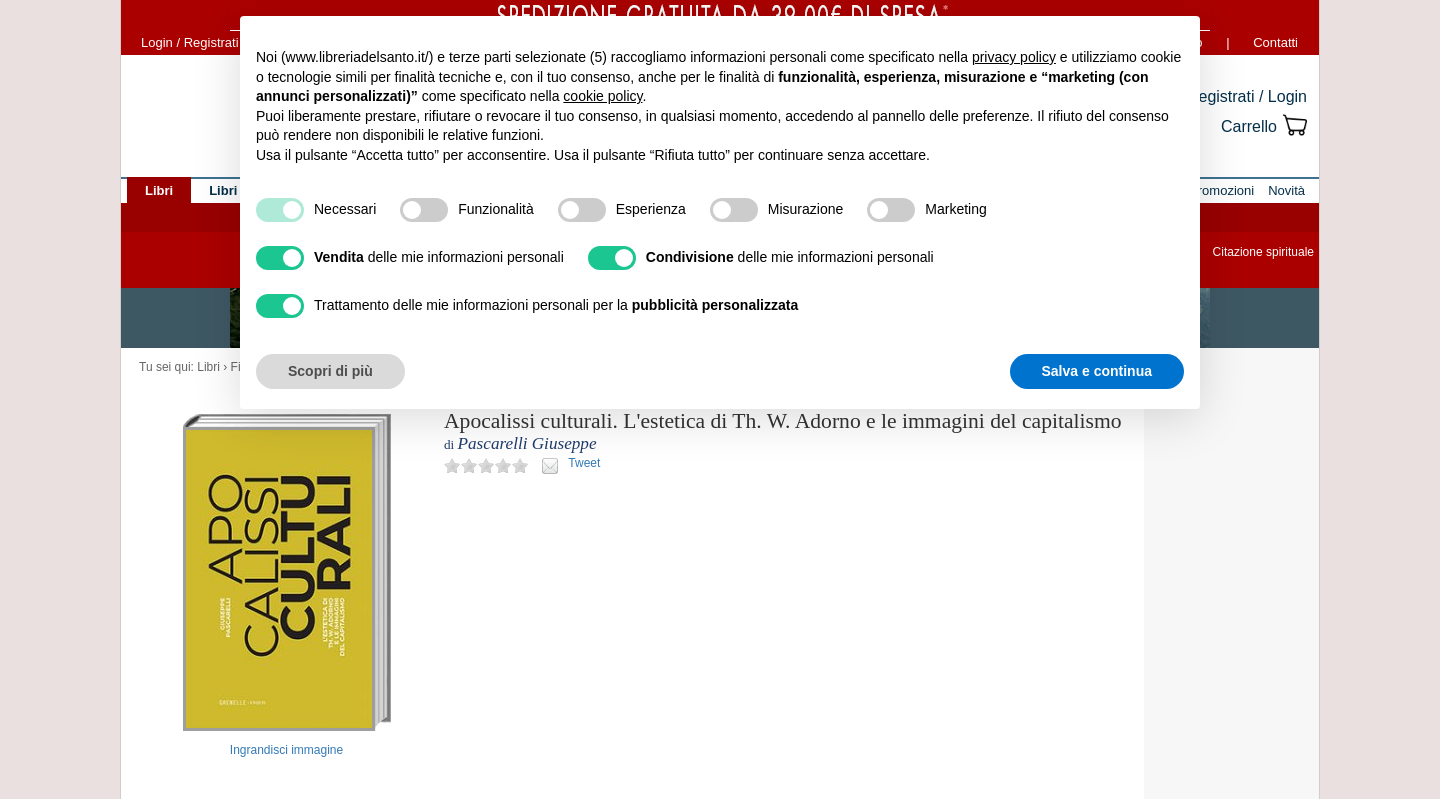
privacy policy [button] (1014, 57)
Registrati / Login (1247, 96)
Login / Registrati (190, 42)
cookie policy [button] (602, 96)
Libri (208, 367)
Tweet (584, 463)
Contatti (1275, 42)
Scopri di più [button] (330, 371)
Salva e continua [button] (1097, 371)
